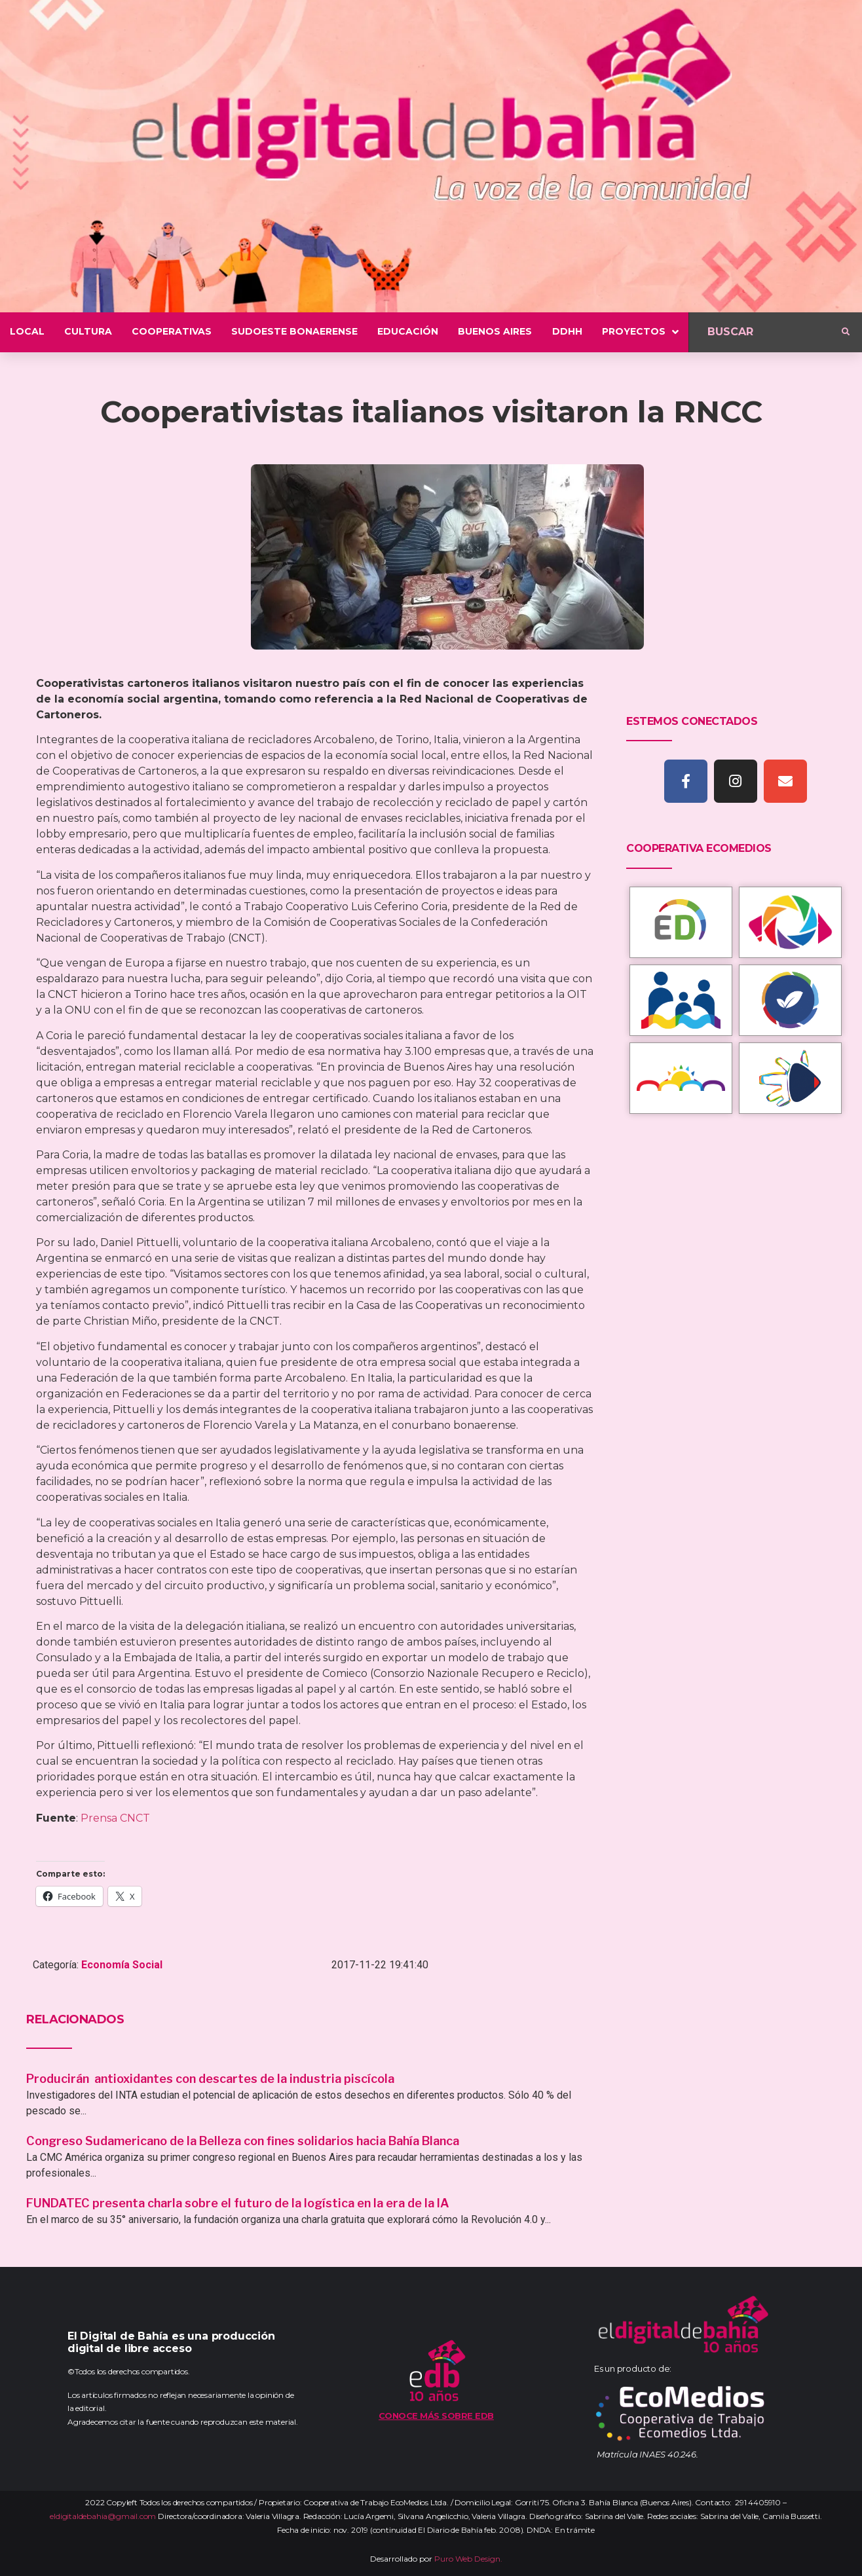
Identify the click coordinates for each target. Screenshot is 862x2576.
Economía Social (121, 1965)
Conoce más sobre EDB (436, 2415)
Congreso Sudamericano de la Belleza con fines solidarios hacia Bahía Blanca (242, 2141)
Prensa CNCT (115, 1818)
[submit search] (846, 332)
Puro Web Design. (468, 2559)
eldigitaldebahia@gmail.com (103, 2516)
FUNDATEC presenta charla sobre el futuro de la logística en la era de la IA (237, 2203)
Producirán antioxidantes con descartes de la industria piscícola (211, 2079)
